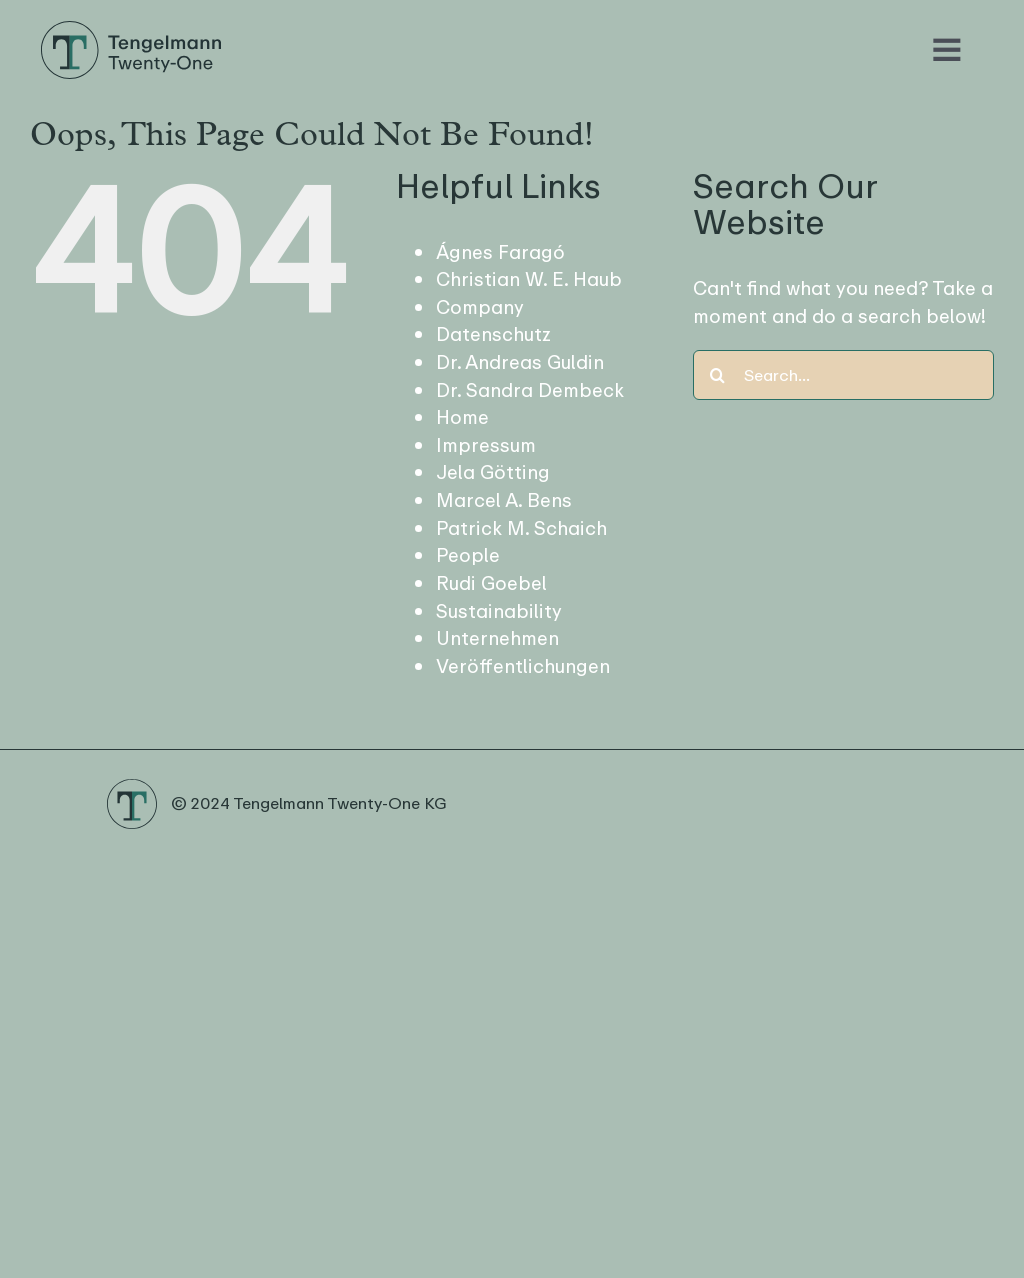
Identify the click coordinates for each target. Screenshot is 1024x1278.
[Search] (718, 375)
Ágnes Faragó (500, 252)
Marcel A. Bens (504, 500)
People (468, 555)
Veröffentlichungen (523, 666)
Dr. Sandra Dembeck (530, 390)
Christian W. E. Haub (529, 279)
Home (462, 417)
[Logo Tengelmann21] (131, 28)
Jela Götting (493, 472)
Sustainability (499, 611)
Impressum (486, 445)
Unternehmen (497, 638)
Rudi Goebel (491, 583)
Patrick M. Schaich (521, 528)
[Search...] (843, 375)
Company (480, 307)
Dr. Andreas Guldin (520, 362)
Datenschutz (493, 334)
